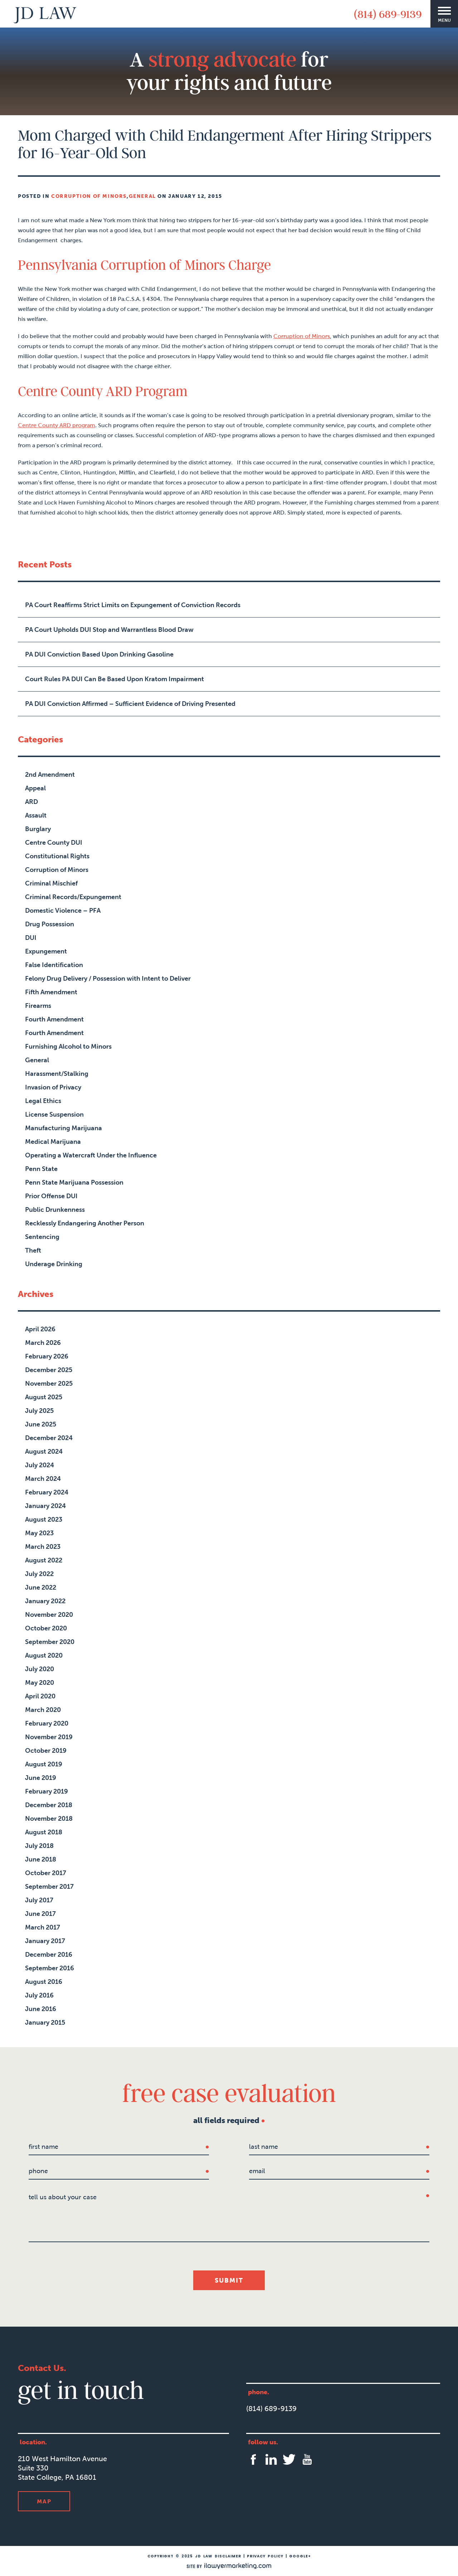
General (142, 196)
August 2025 (43, 1397)
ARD (31, 801)
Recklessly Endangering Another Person (84, 1223)
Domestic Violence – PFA (63, 910)
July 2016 (39, 1995)
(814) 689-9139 (388, 13)
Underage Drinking (53, 1264)
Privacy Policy (265, 2556)
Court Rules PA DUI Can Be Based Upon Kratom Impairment (114, 679)
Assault (36, 815)
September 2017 (49, 1886)
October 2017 (45, 1873)
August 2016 (43, 1981)
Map (44, 2501)
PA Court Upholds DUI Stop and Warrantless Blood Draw (109, 629)
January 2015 (45, 2022)
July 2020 (39, 1669)
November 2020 (49, 1614)
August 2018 (43, 1832)
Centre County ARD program (56, 425)
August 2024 (44, 1451)
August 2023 (43, 1519)
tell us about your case (63, 2197)
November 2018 (49, 1818)
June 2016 (40, 2008)
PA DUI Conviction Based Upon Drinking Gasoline (99, 654)
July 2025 (39, 1410)
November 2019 (49, 1737)
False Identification (54, 965)
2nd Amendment (50, 774)
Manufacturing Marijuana (63, 1128)
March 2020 (43, 1709)
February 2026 (46, 1356)
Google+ (300, 2556)
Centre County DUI (53, 842)
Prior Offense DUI (51, 1196)
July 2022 (39, 1573)
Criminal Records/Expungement (73, 897)
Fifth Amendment (51, 992)
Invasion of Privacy (53, 1087)
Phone (38, 2171)
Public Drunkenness (55, 1209)
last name (263, 2146)
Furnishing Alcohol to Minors (68, 1046)
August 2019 (43, 1764)
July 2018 (39, 1845)
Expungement (46, 951)
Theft (33, 1250)
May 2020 (39, 1682)
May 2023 (39, 1533)
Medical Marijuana (53, 1141)
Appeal (35, 788)
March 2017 (42, 1927)
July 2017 (39, 1900)
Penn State (41, 1168)
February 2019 (46, 1791)
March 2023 (42, 1546)
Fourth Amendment (54, 1019)
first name (43, 2146)
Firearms (38, 1005)
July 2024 (39, 1465)
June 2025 (40, 1424)
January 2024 (45, 1505)
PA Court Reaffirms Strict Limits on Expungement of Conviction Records (132, 605)
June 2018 (40, 1859)
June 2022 (40, 1587)
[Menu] (444, 14)
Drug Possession (49, 924)
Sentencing (42, 1236)
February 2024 (46, 1492)
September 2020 (49, 1641)
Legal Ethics (43, 1100)
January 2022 (45, 1601)
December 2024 (49, 1437)
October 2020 (46, 1628)
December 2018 (48, 1805)
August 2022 (43, 1560)
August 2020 (44, 1655)
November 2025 (49, 1383)
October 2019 (46, 1750)
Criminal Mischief (51, 883)
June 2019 (40, 1777)
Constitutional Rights (57, 856)
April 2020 (40, 1696)
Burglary (38, 829)
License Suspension (54, 1114)
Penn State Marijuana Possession (74, 1182)
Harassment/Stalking (56, 1073)
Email (257, 2171)
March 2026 (43, 1342)
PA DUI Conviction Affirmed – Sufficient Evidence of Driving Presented (130, 703)
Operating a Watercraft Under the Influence (91, 1155)
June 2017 (40, 1913)
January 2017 (45, 1941)
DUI (30, 937)
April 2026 (40, 1329)
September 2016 (49, 1968)
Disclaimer (228, 2556)
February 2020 (46, 1723)
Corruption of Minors (89, 196)
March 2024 (43, 1478)
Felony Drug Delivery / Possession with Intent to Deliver (108, 978)
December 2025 (48, 1370)
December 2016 (48, 1954)
